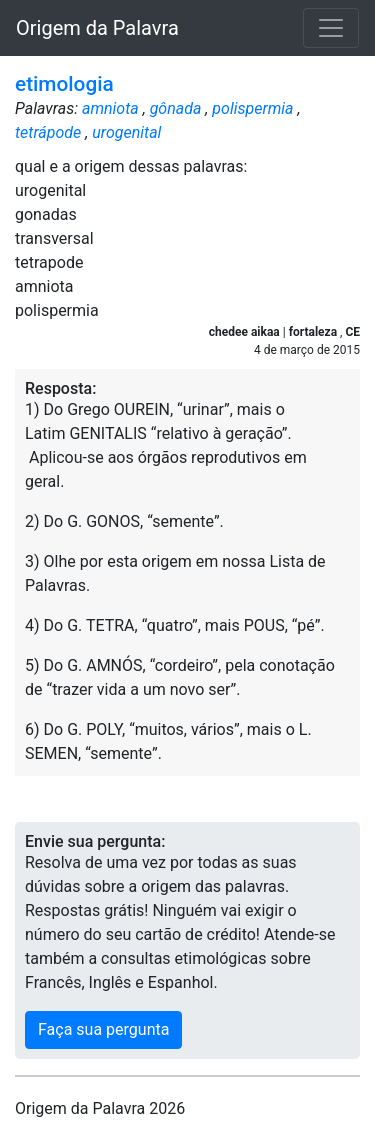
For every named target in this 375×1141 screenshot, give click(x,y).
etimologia (64, 84)
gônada (176, 108)
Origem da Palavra (97, 28)
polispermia (252, 108)
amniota (110, 108)
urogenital (126, 132)
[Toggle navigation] (331, 28)
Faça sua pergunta (103, 1029)
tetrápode (48, 132)
